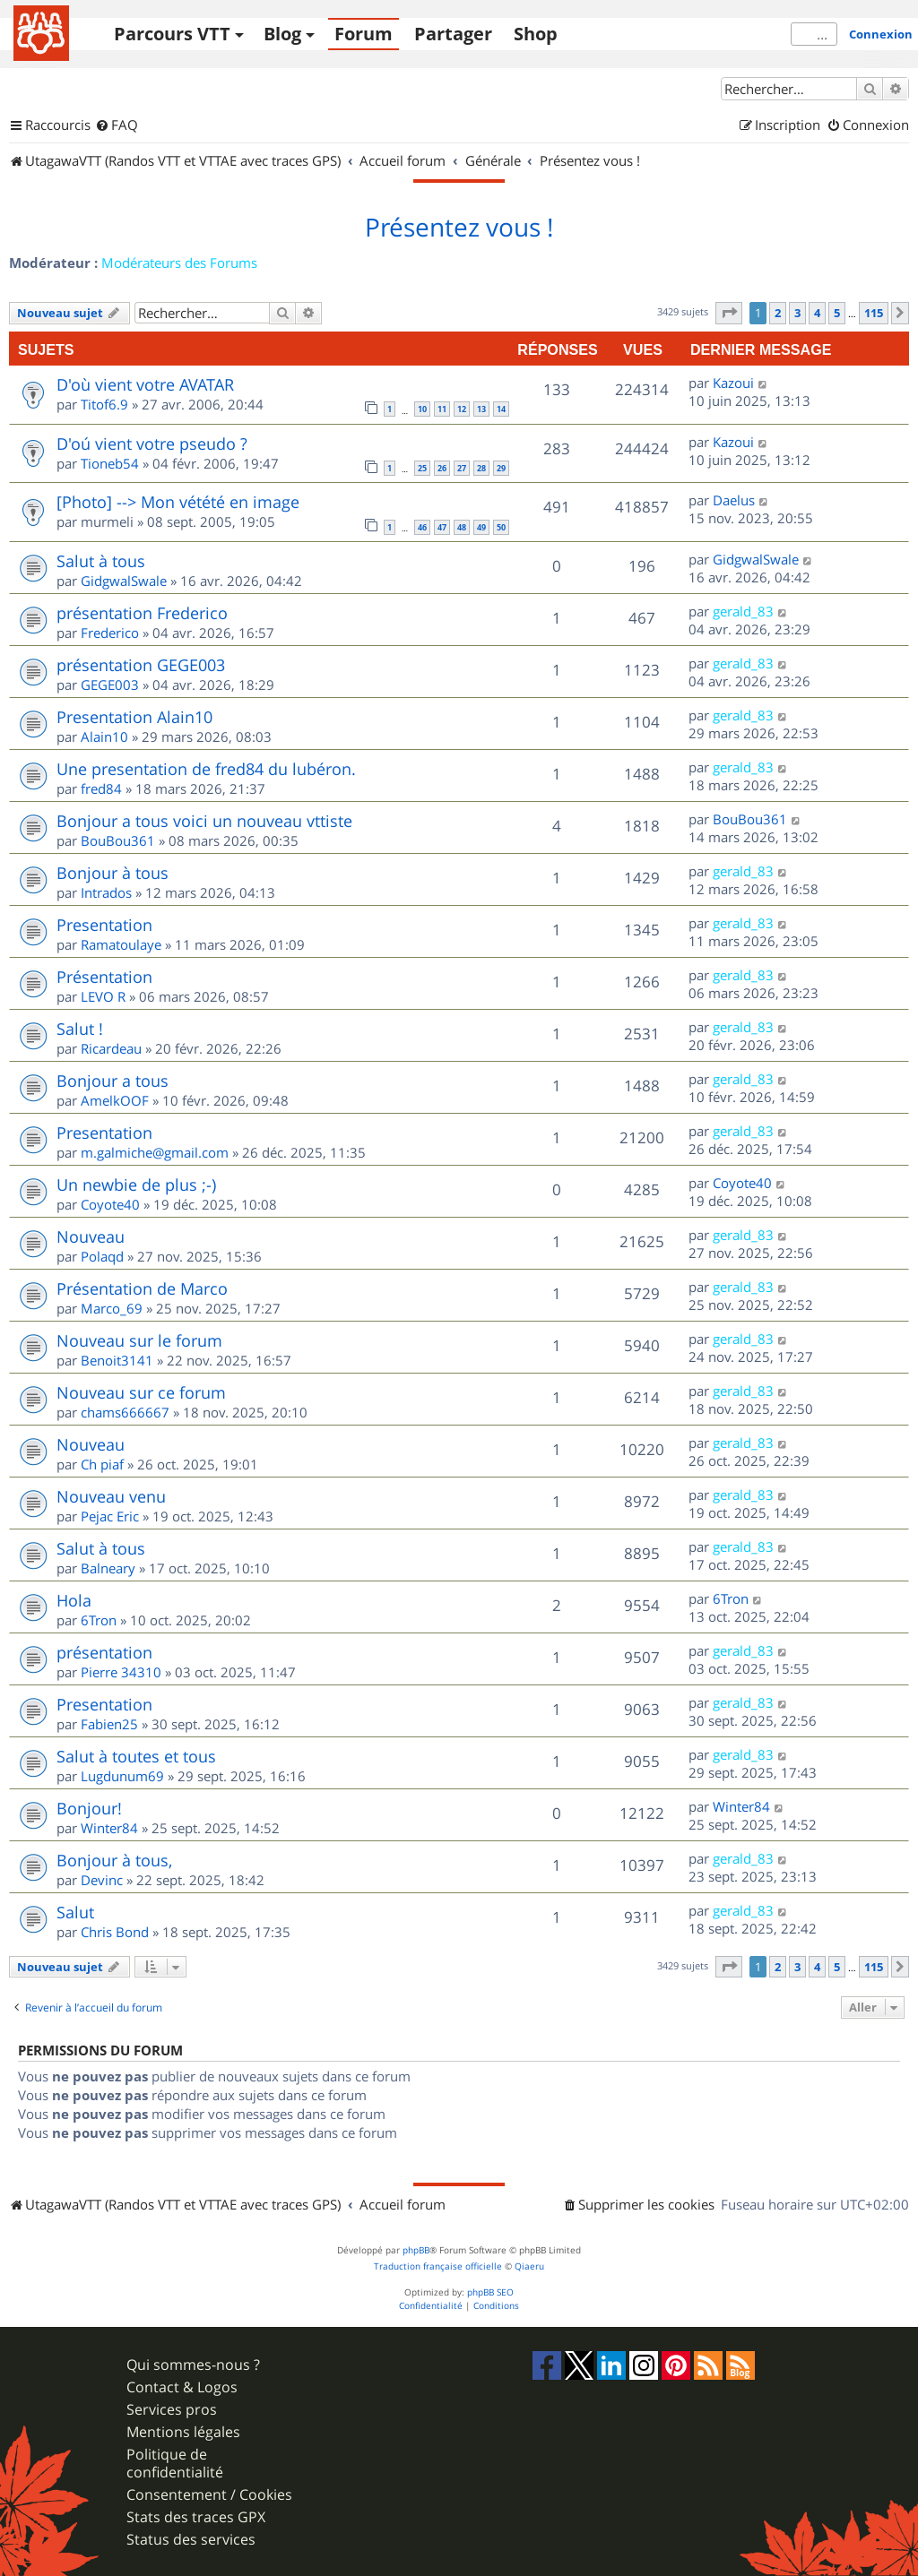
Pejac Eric (110, 1516)
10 (422, 409)
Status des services (190, 2539)
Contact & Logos (182, 2387)
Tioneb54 (110, 463)
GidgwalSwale (124, 581)
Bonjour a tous (112, 1080)
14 (501, 409)
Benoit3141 (117, 1360)
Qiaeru (529, 2266)
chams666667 (125, 1412)
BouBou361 (118, 840)
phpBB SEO (490, 2292)
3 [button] (797, 313)
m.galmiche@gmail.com (155, 1152)
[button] (728, 312)
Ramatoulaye (121, 944)
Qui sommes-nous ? (193, 2365)
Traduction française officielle (438, 2266)
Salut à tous (100, 561)
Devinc (102, 1880)
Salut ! (79, 1028)
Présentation (104, 976)
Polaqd (102, 1256)
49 (481, 527)
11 (441, 409)
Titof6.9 (104, 404)
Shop (536, 34)
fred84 (101, 788)
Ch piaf (102, 1464)
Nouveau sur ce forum (141, 1392)
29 (501, 468)
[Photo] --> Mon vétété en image (177, 502)
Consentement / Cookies (209, 2494)
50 (501, 527)
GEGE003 (110, 685)
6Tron (99, 1620)
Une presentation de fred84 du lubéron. (206, 769)
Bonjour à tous (112, 872)
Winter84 (109, 1828)
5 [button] (837, 313)
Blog (282, 34)
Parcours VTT (172, 34)
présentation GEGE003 (140, 665)
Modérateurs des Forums (179, 262)
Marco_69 (112, 1308)
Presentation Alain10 (134, 717)
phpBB (416, 2250)
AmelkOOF (115, 1100)
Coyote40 (110, 1204)
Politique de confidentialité (174, 2463)
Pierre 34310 (121, 1672)
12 (461, 409)
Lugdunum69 (122, 1776)
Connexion (881, 34)
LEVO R (103, 996)
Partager (453, 34)
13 (481, 409)
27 (461, 468)
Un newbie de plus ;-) (136, 1184)
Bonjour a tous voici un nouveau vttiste (204, 820)
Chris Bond (115, 1932)
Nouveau (90, 1236)
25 (422, 468)
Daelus (734, 500)
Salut (75, 1912)
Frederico (110, 633)
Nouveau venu (111, 1496)
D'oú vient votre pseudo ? (151, 443)
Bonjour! (89, 1808)
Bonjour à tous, (114, 1860)
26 (441, 468)
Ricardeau (111, 1048)
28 (481, 468)
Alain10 (104, 736)
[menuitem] (116, 125)
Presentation (104, 924)
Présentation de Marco (142, 1288)
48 (461, 527)
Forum (363, 34)
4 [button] (817, 313)
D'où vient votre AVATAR (145, 384)
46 (422, 527)
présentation (104, 1652)
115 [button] (873, 313)
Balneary (108, 1568)
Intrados (106, 892)
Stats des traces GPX (195, 2517)
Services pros (171, 2409)
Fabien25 (109, 1724)
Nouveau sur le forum (139, 1340)
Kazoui (733, 383)
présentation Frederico (142, 613)
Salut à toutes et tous (136, 1756)
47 (441, 527)
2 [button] (778, 313)
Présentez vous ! (459, 227)
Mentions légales (183, 2432)
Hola (73, 1600)
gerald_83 (743, 611)
